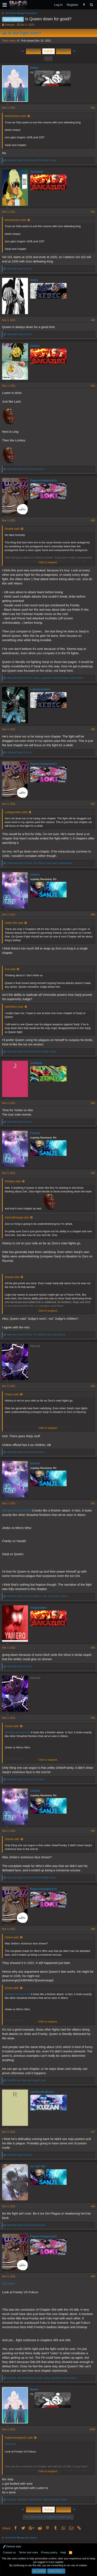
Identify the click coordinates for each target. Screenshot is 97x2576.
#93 (93, 1647)
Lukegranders (40, 689)
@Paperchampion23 (16, 1510)
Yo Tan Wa (37, 2166)
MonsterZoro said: (16, 116)
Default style (12, 2546)
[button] (4, 5)
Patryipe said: (13, 1181)
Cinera (35, 874)
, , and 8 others (45, 677)
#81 (93, 107)
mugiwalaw (38, 1607)
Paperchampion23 (43, 480)
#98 (93, 2206)
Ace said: (10, 969)
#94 (93, 1717)
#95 (93, 1830)
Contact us (9, 2552)
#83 (93, 320)
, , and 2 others (37, 1596)
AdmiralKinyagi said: (17, 1217)
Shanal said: (12, 1277)
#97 (93, 2131)
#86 (93, 729)
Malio (34, 280)
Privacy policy (49, 2552)
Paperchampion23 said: (19, 2437)
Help (63, 2552)
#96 (93, 1929)
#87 (93, 803)
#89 (93, 1103)
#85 (93, 520)
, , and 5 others (42, 2377)
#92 (93, 1503)
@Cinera (8, 2283)
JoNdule (36, 1063)
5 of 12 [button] (48, 51)
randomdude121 (42, 2091)
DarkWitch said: (14, 1006)
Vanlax (35, 345)
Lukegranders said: (16, 812)
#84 (93, 385)
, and (40, 863)
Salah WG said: (14, 922)
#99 (93, 2276)
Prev (33, 51)
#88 (93, 914)
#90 (93, 1173)
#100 (92, 2429)
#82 (93, 211)
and (31, 160)
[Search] (91, 5)
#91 (93, 1386)
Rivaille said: (12, 528)
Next (63, 51)
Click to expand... (48, 562)
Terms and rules (28, 2552)
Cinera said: (12, 1394)
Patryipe (10, 24)
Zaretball (36, 171)
